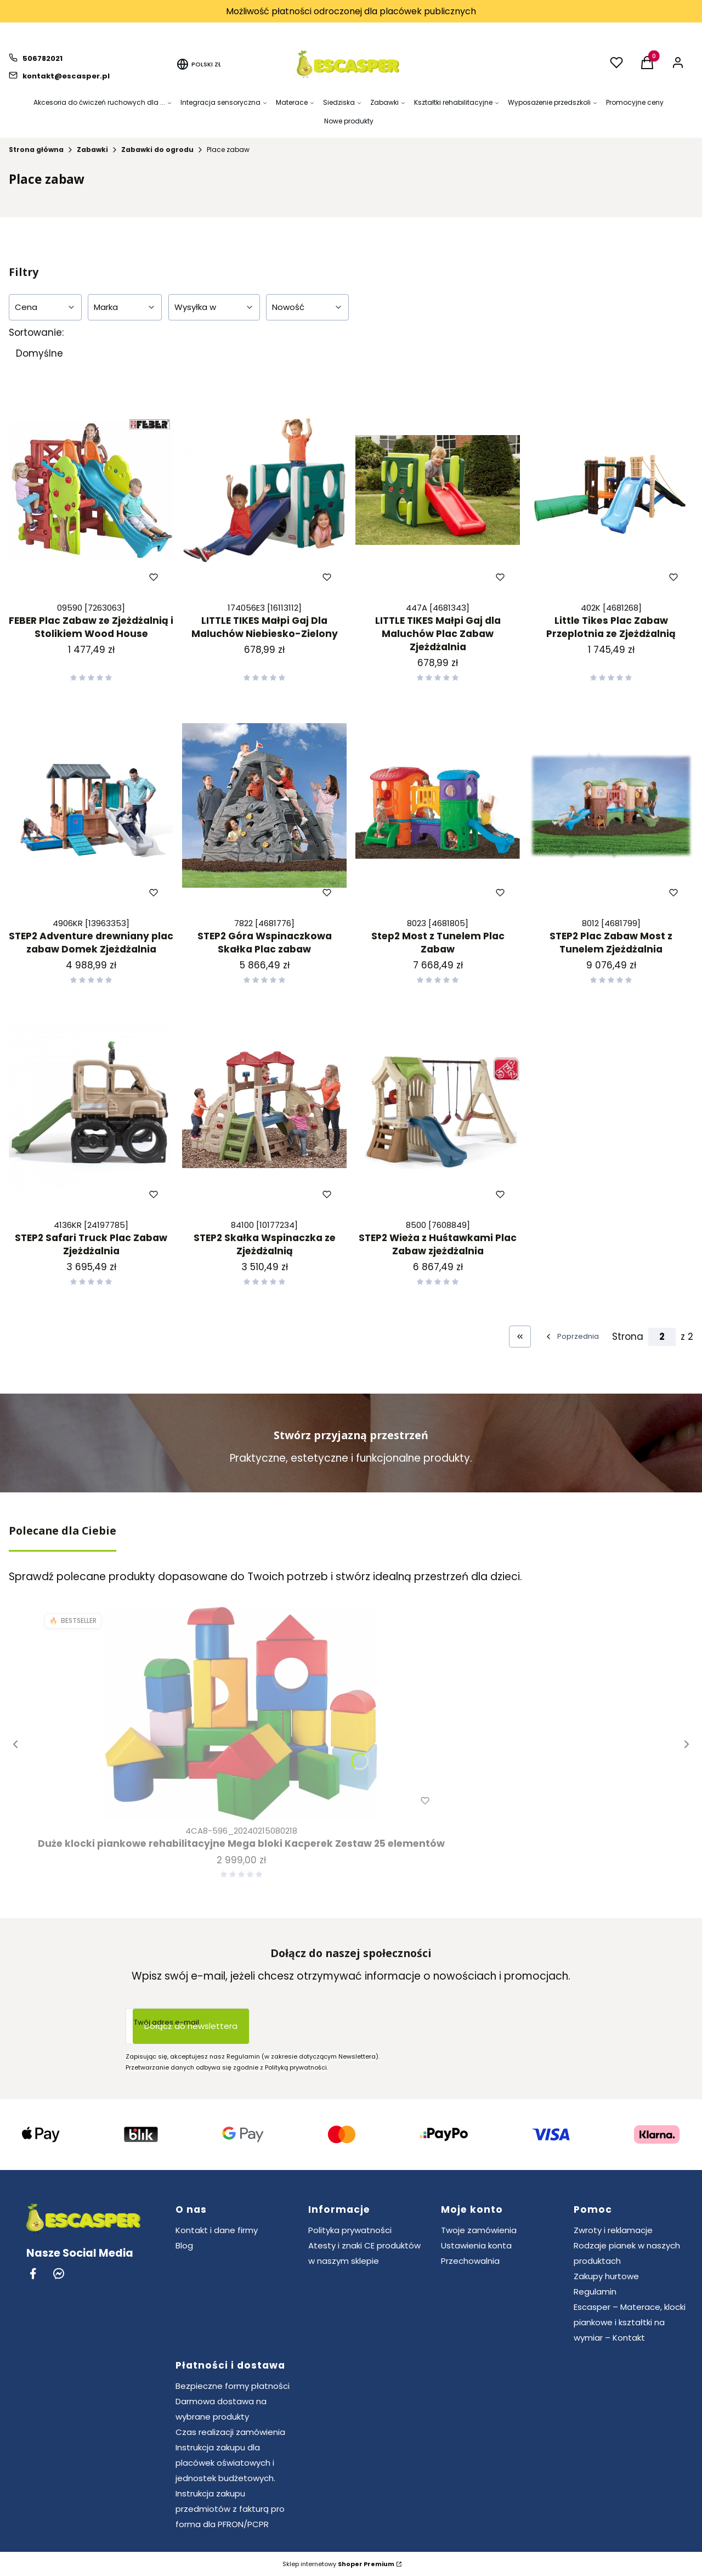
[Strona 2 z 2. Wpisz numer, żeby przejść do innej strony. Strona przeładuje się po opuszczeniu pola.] (662, 1337)
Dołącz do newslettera (190, 2026)
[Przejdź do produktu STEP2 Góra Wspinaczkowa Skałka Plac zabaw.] (264, 805)
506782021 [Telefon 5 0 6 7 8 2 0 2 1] (42, 58)
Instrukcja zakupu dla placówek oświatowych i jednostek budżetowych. (225, 2463)
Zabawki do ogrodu (157, 149)
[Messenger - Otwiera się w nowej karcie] (58, 2273)
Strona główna (36, 149)
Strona (627, 1336)
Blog (184, 2245)
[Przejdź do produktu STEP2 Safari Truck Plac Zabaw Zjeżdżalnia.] (91, 1107)
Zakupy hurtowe (606, 2276)
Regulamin (595, 2291)
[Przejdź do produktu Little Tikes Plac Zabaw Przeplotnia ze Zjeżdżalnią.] (611, 490)
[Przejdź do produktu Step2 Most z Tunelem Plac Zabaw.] (437, 805)
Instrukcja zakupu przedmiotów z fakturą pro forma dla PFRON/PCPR (230, 2509)
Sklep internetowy (338, 2564)
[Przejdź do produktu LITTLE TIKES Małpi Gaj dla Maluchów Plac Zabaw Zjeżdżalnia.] (437, 490)
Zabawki (92, 149)
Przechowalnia (470, 2261)
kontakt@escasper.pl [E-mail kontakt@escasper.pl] (66, 76)
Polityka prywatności (350, 2230)
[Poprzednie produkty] (571, 1337)
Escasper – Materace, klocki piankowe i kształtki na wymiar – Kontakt (630, 2322)
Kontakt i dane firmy (217, 2230)
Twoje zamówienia (479, 2230)
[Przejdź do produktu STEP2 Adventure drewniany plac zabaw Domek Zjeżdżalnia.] (91, 805)
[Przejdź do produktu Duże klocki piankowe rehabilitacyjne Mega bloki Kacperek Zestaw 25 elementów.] (241, 1713)
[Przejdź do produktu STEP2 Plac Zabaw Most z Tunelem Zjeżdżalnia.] (611, 805)
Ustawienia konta (476, 2245)
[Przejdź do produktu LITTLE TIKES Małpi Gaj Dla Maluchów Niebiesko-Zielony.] (264, 490)
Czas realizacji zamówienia (230, 2432)
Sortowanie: (36, 332)
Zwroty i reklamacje (613, 2230)
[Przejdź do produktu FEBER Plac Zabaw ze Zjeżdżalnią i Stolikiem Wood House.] (91, 490)
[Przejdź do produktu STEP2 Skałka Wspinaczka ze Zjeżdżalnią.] (264, 1107)
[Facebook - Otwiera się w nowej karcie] (32, 2273)
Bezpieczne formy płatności (233, 2386)
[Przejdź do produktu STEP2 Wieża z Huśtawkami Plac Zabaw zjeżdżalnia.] (437, 1107)
